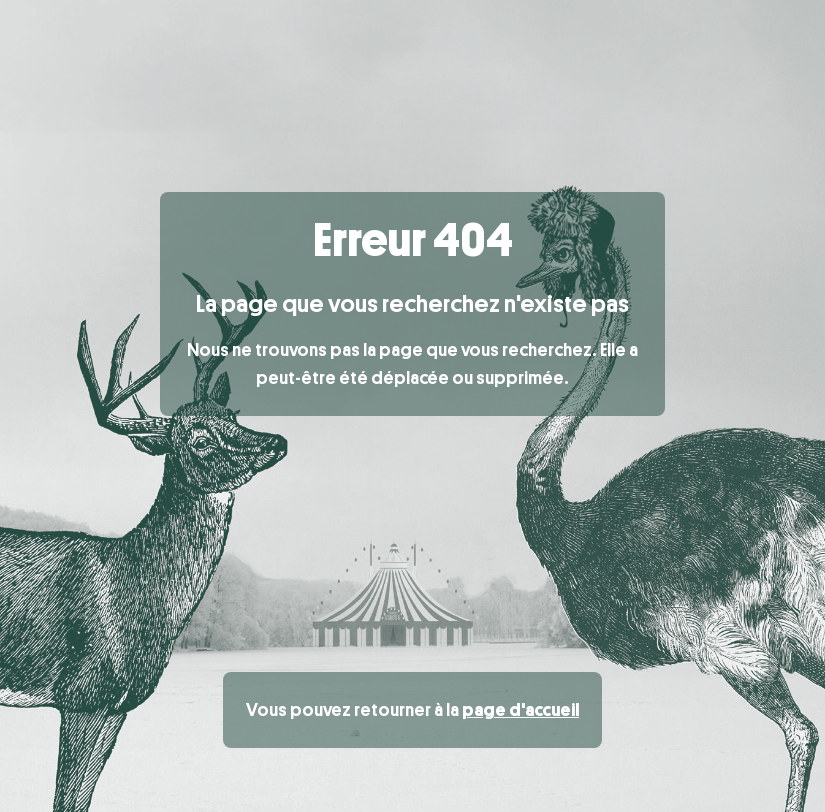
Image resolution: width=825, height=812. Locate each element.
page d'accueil (520, 710)
